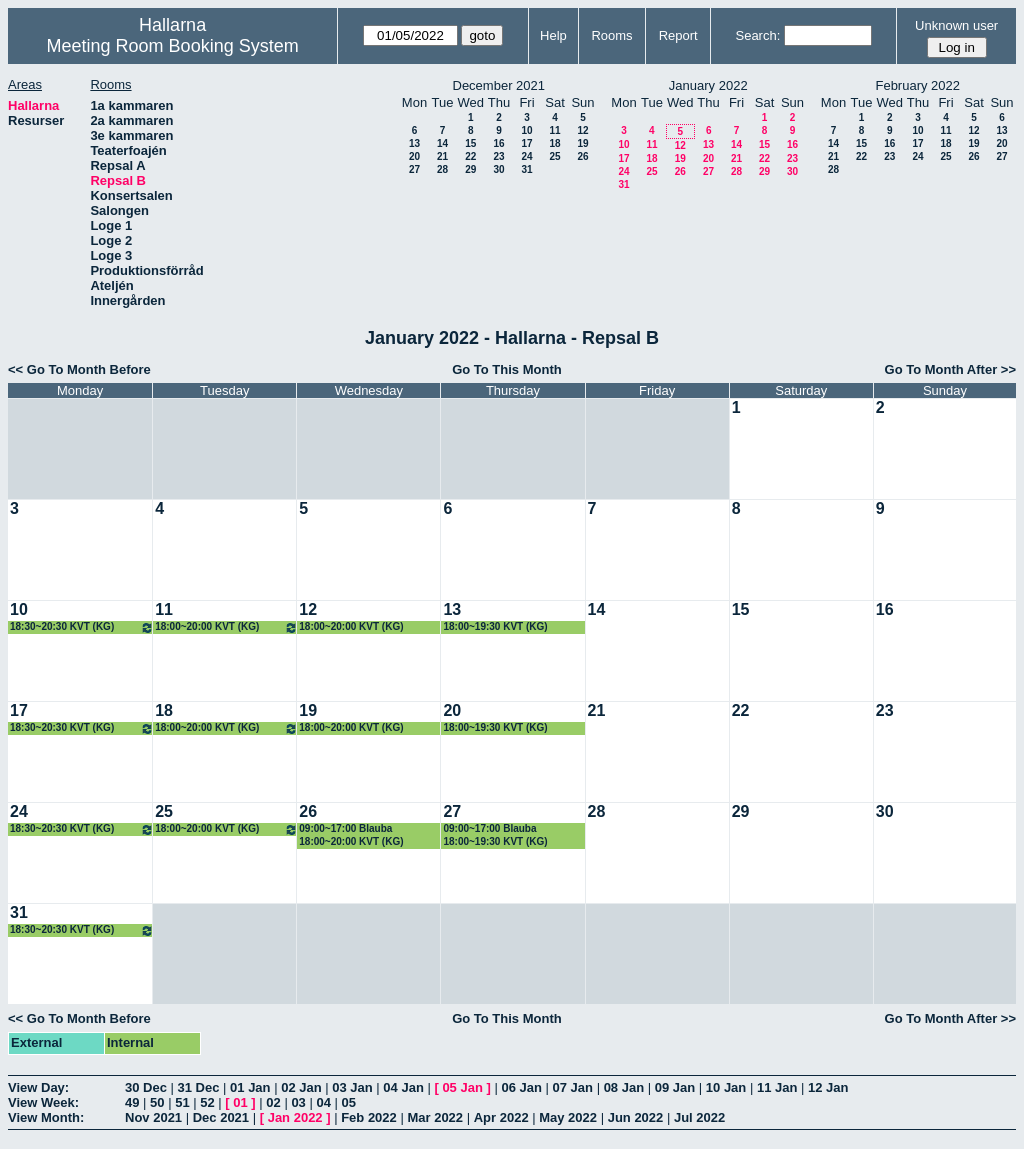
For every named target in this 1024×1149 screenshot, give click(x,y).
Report (678, 35)
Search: (757, 35)
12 (582, 130)
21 (442, 156)
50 (157, 1102)
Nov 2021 (153, 1117)
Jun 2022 (636, 1117)
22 (470, 156)
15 (470, 143)
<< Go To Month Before (79, 369)
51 (182, 1102)
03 (298, 1102)
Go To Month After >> (950, 369)
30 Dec (146, 1087)
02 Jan (301, 1087)
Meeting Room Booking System (173, 46)
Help (553, 35)
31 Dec (199, 1087)
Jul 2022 (699, 1117)
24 (526, 156)
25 (554, 156)
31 (526, 169)
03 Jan (352, 1087)
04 (323, 1102)
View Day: (38, 1087)
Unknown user (956, 25)
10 (526, 130)
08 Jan (624, 1087)
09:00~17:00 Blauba (345, 828)
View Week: (43, 1102)
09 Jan (675, 1087)
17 (526, 143)
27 (414, 169)
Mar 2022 (435, 1117)
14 (442, 143)
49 (132, 1102)
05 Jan (462, 1087)
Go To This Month (507, 369)
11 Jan (777, 1087)
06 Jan (521, 1087)
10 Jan (726, 1087)
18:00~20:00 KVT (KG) (226, 627)
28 (442, 169)
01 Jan (250, 1087)
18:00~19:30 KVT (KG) (495, 626)
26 (582, 156)
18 (554, 143)
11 (554, 130)
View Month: (46, 1117)
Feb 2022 (369, 1117)
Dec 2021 (221, 1117)
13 (414, 143)
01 (240, 1102)
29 (470, 169)
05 (349, 1102)
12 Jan (828, 1087)
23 (498, 156)
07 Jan (573, 1087)
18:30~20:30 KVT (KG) (82, 627)
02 (273, 1102)
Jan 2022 (295, 1117)
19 (582, 143)
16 (498, 143)
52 (207, 1102)
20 (414, 156)
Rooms (611, 35)
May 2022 (568, 1117)
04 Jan (403, 1087)
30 (498, 169)
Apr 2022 (501, 1117)
